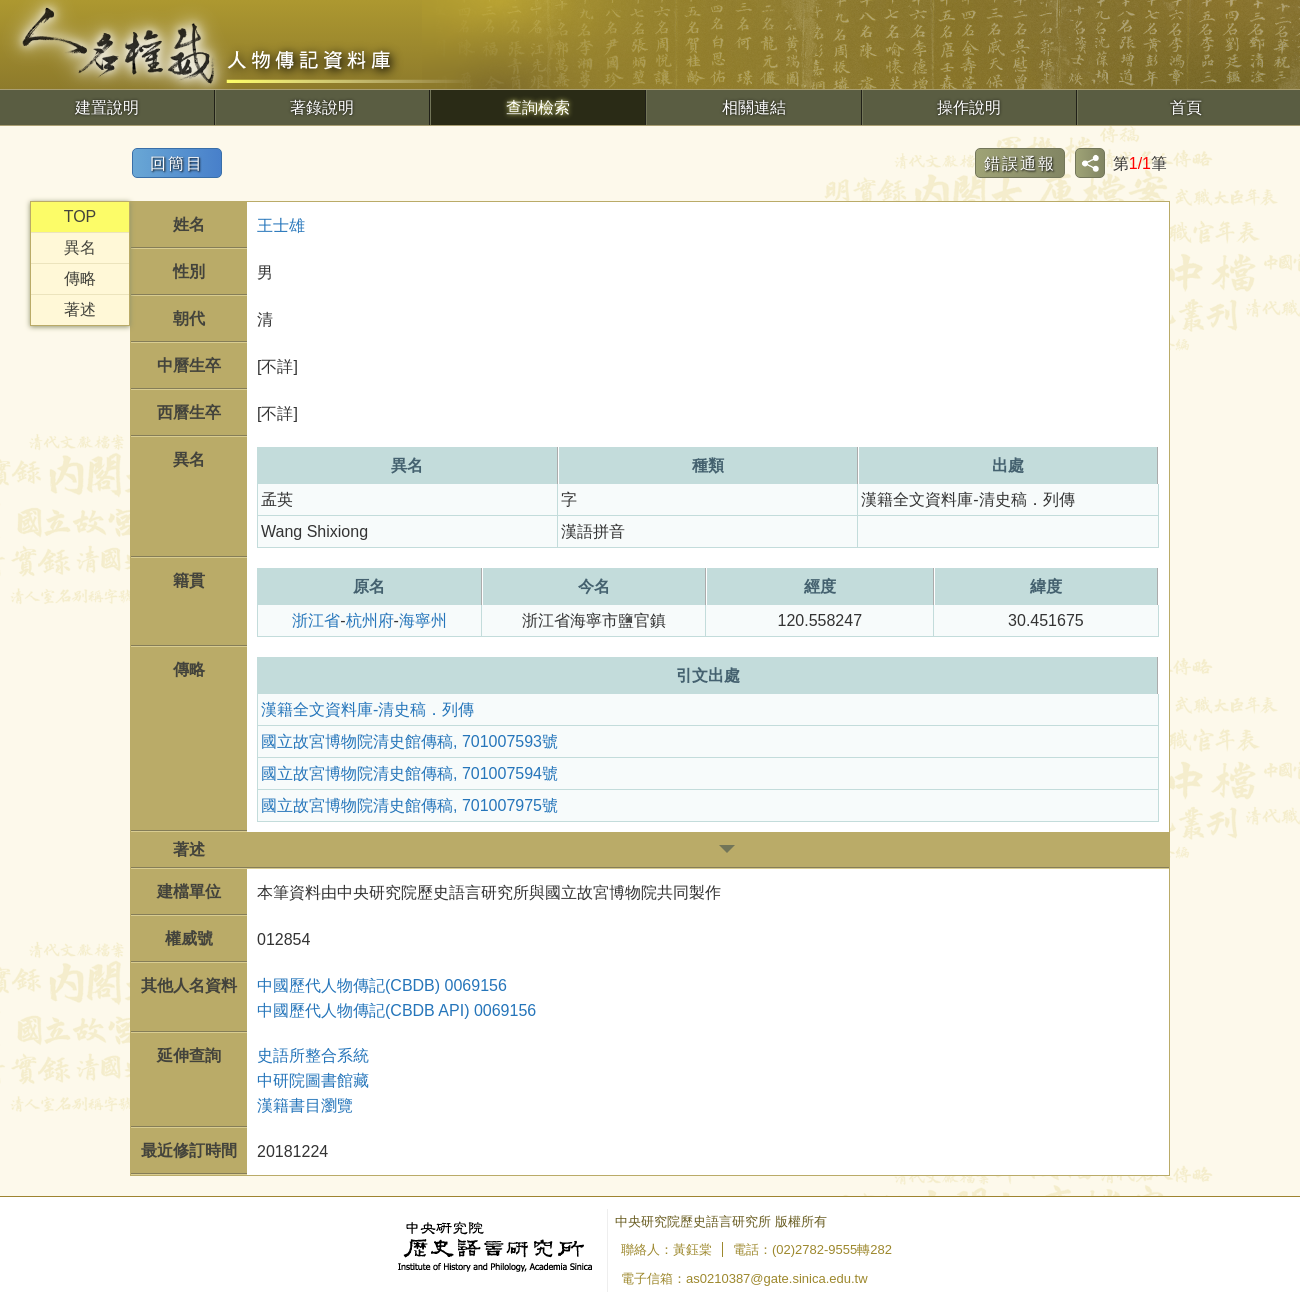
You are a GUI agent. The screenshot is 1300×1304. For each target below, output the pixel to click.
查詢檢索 (538, 107)
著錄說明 (322, 107)
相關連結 (754, 107)
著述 (80, 309)
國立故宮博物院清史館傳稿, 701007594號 (409, 773)
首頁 (1186, 107)
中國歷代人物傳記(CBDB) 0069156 (382, 985)
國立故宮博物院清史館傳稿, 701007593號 (409, 741)
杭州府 (370, 620)
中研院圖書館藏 (313, 1080)
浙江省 (316, 620)
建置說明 (107, 107)
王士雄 (281, 225)
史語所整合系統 (313, 1055)
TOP (80, 216)
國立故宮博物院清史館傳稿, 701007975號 (409, 805)
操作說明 (969, 107)
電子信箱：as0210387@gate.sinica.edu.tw (744, 1278)
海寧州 (423, 620)
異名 (80, 247)
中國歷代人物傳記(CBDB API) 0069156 (396, 1010)
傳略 (80, 278)
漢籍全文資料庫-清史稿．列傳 (367, 709)
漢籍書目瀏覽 (305, 1105)
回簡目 (177, 163)
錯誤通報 (1020, 163)
